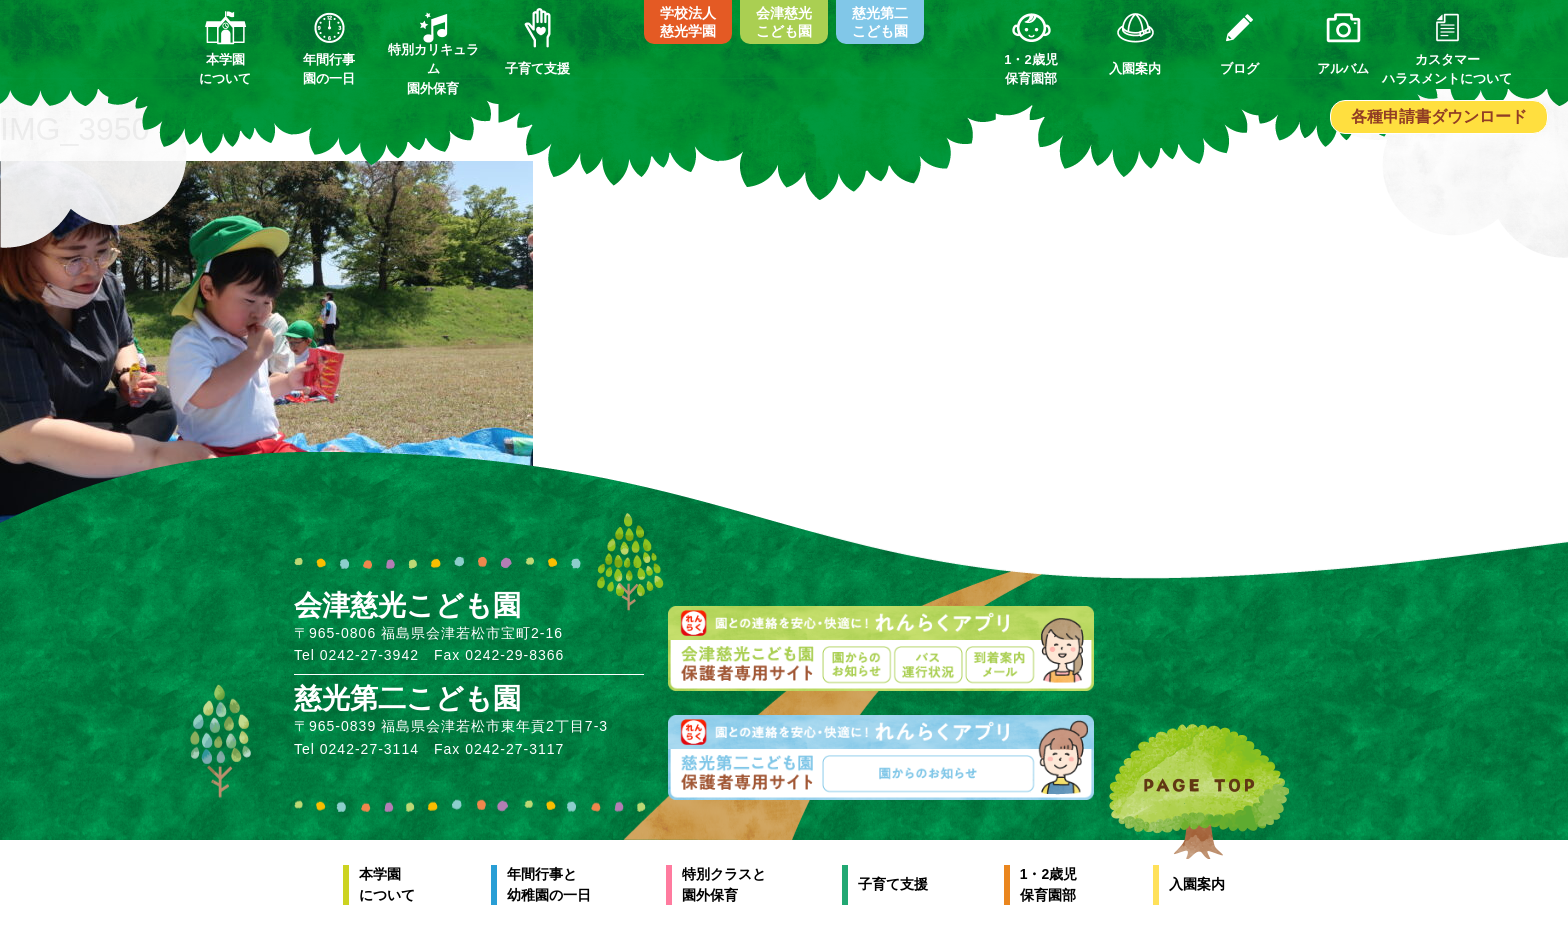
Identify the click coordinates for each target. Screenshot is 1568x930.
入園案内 (1197, 884)
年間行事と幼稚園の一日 (549, 884)
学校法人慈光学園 (688, 22)
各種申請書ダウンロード (1439, 116)
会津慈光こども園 (784, 22)
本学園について (387, 884)
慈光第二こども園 (880, 22)
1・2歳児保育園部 (1049, 884)
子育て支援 (893, 884)
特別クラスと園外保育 (724, 884)
